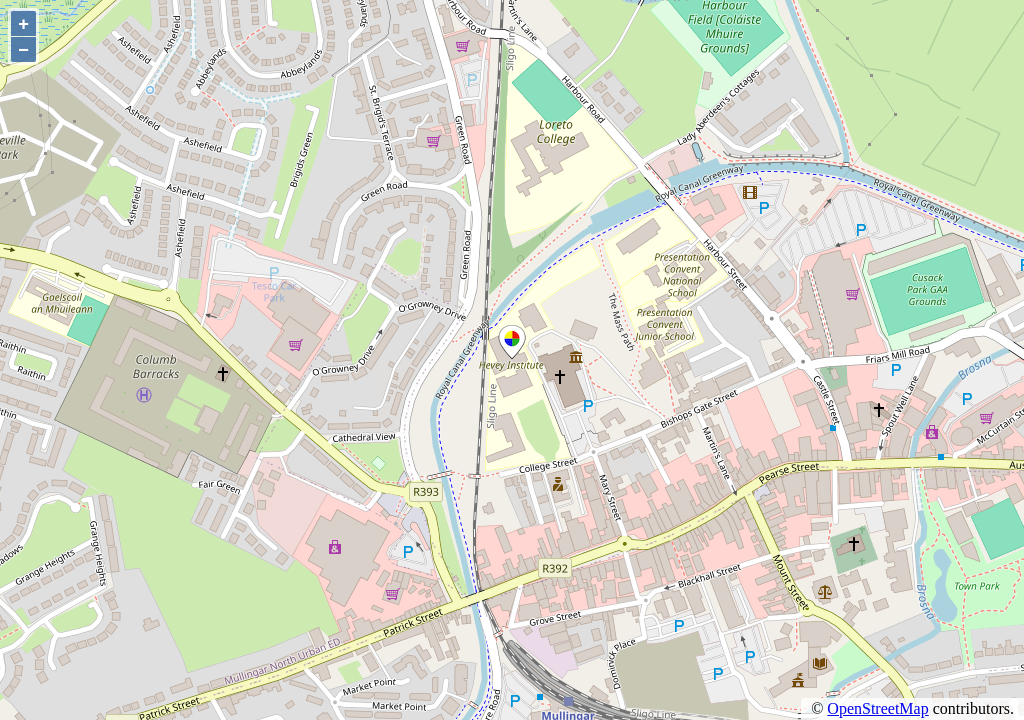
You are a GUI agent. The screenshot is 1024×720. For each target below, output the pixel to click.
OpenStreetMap (877, 708)
